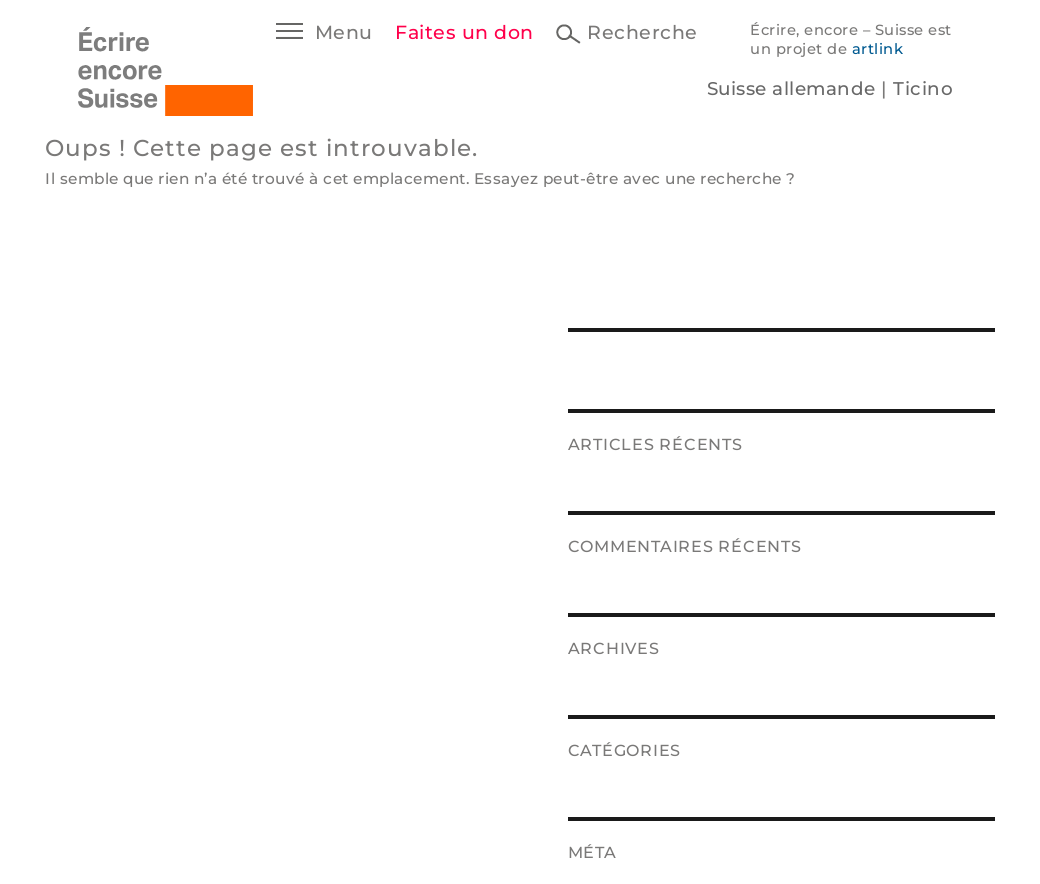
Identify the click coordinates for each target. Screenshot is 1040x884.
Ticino (923, 88)
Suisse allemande (791, 88)
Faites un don (464, 32)
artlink (878, 49)
